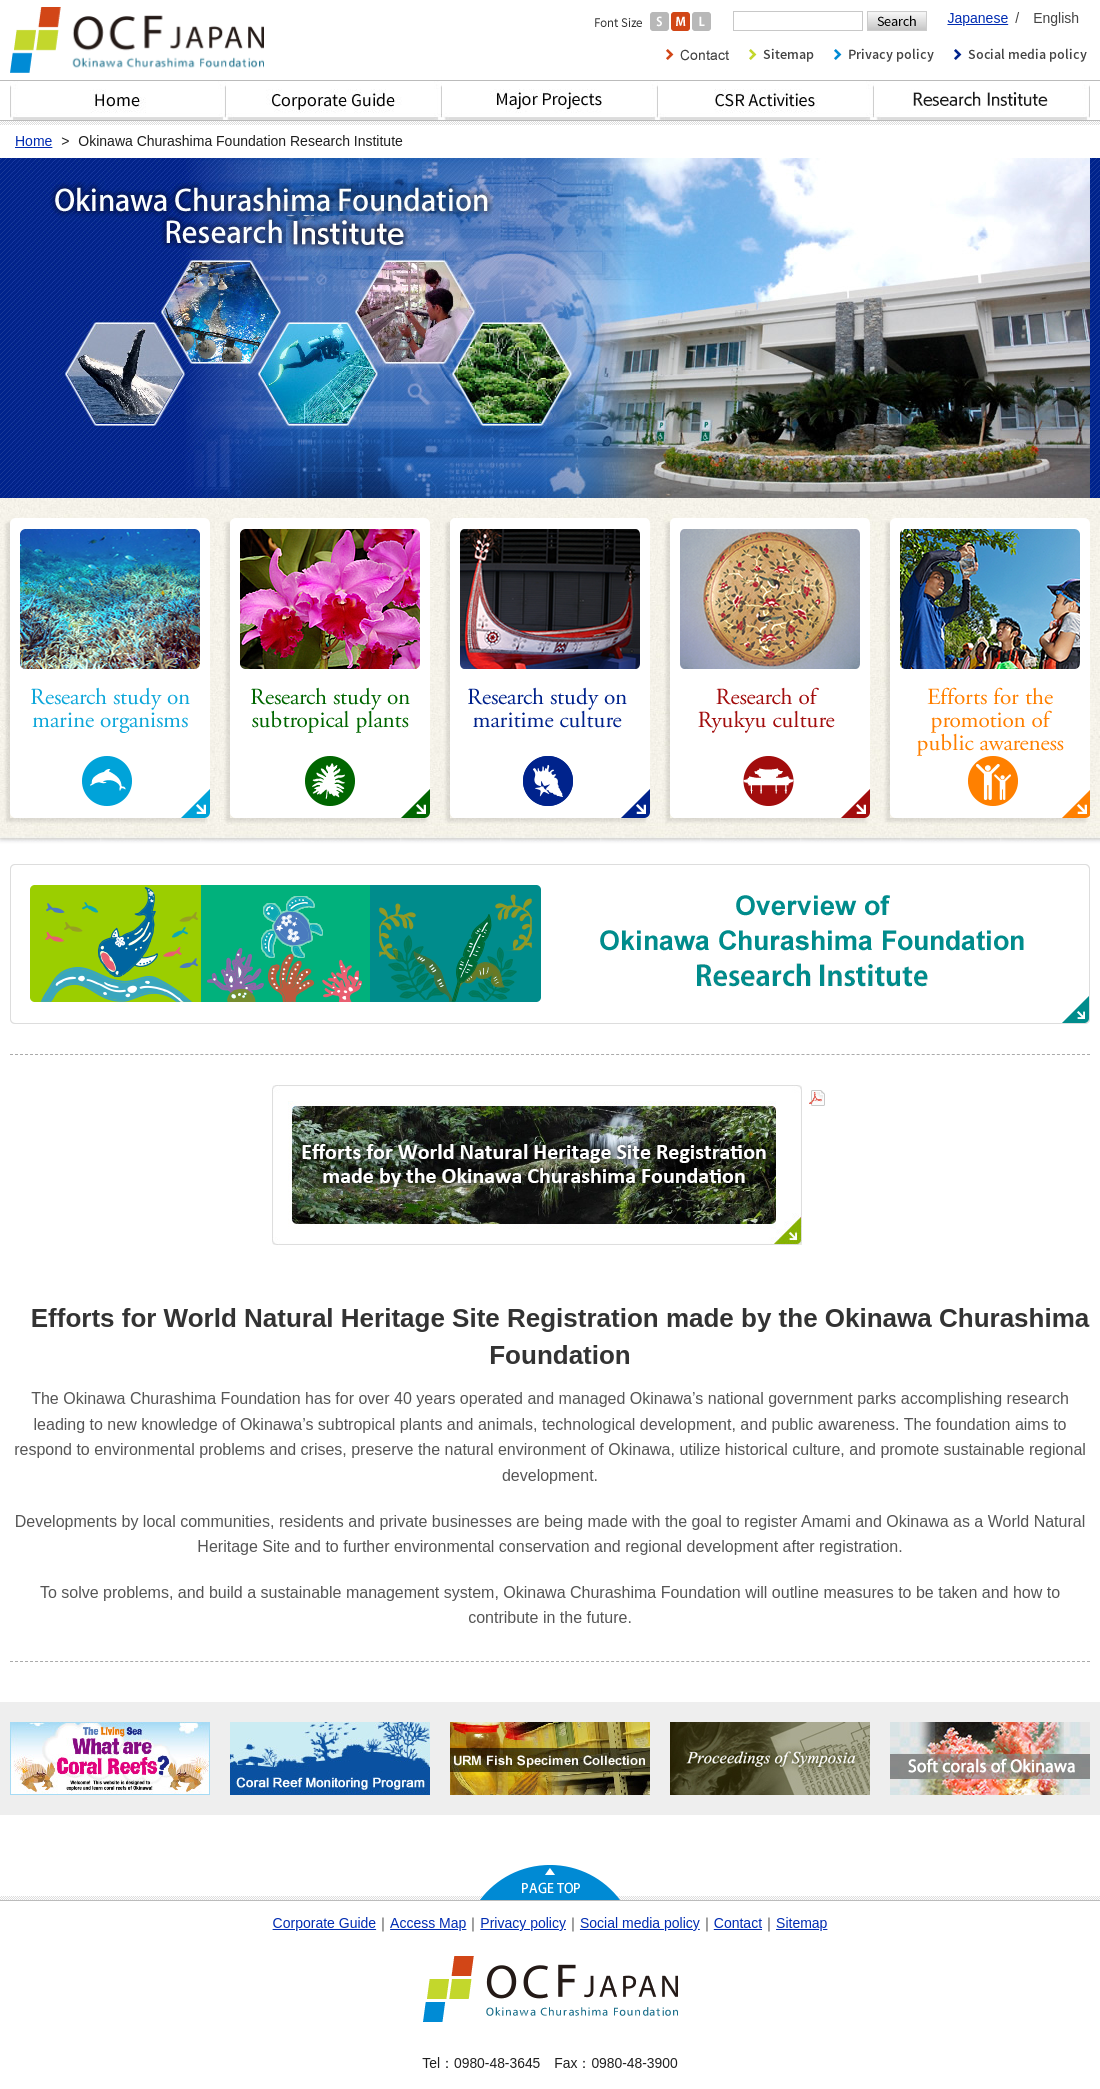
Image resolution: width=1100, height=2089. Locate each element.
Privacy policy (523, 1923)
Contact (738, 1923)
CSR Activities (766, 100)
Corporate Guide (334, 100)
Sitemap (801, 1923)
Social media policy (640, 1923)
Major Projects (550, 100)
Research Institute (982, 100)
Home (118, 100)
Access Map (428, 1923)
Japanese (977, 18)
